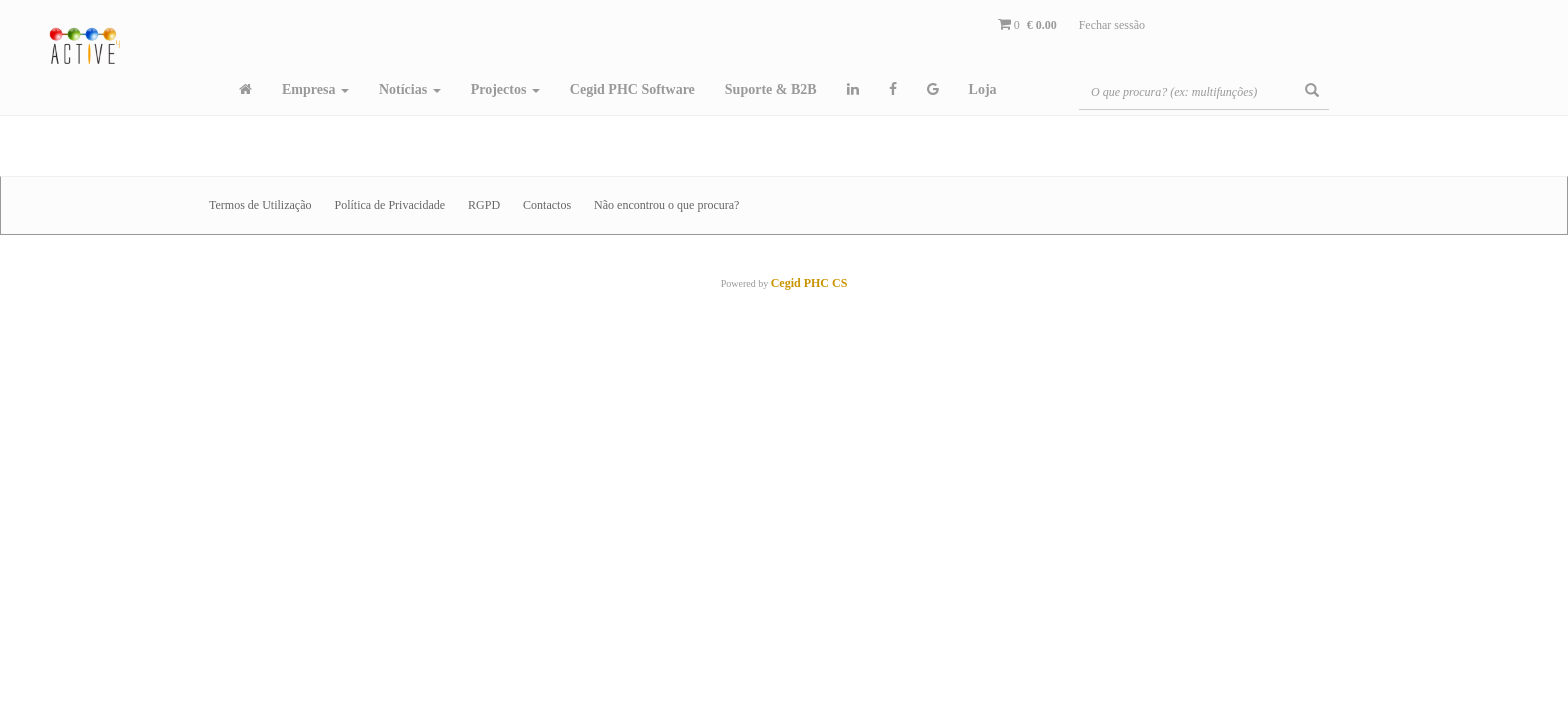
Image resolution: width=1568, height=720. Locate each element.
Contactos (547, 205)
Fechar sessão (1112, 25)
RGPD (484, 205)
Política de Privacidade (389, 205)
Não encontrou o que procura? (666, 205)
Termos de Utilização (260, 205)
